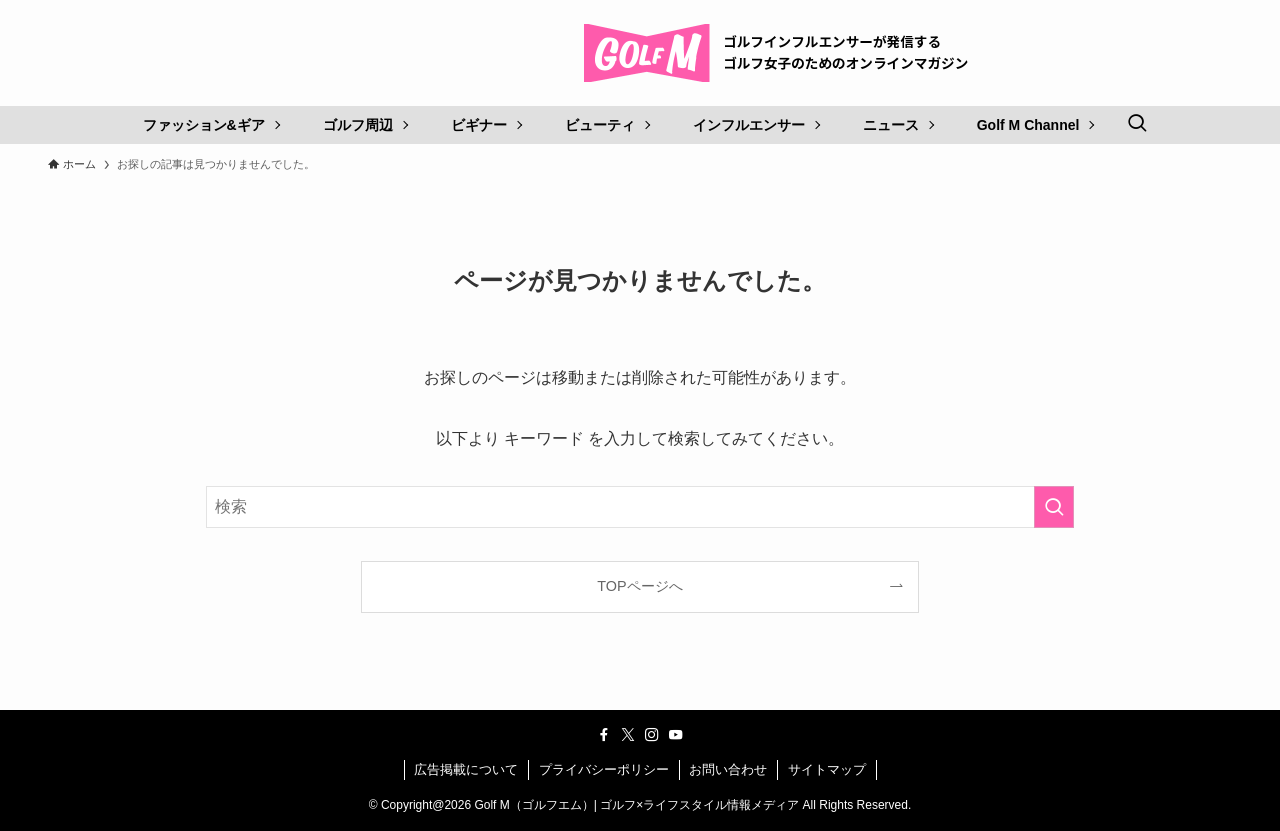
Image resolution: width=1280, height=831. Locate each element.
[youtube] (676, 735)
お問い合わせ (728, 769)
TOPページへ (639, 586)
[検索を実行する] (1054, 507)
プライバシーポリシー (604, 769)
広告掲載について (466, 769)
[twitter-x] (628, 735)
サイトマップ (827, 769)
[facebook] (604, 735)
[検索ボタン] (1137, 125)
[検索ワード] (640, 507)
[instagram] (652, 735)
